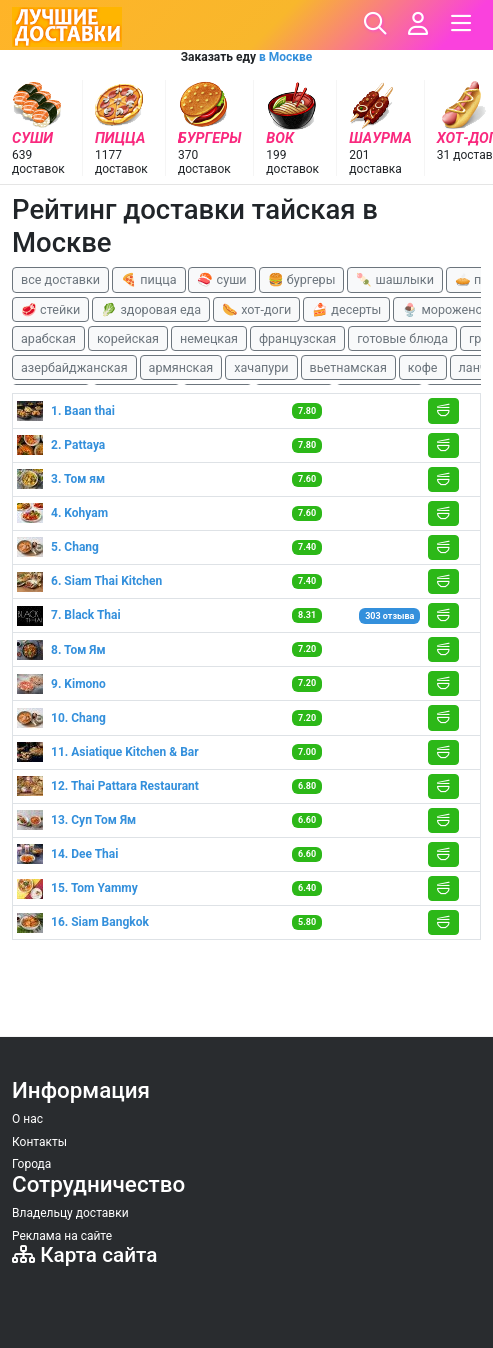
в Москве (285, 57)
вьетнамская (348, 367)
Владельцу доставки (70, 1213)
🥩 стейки (50, 309)
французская (297, 338)
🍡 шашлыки (395, 279)
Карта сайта (84, 1255)
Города (31, 1164)
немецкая (209, 338)
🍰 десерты (346, 309)
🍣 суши (221, 279)
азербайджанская (74, 367)
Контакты (39, 1142)
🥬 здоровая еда (151, 309)
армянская (181, 367)
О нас (27, 1119)
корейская (128, 338)
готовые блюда (402, 338)
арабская (48, 338)
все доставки (60, 279)
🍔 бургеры (302, 279)
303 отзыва (389, 616)
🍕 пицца (148, 279)
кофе (423, 367)
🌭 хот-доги (256, 309)
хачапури (261, 367)
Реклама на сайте (62, 1236)
